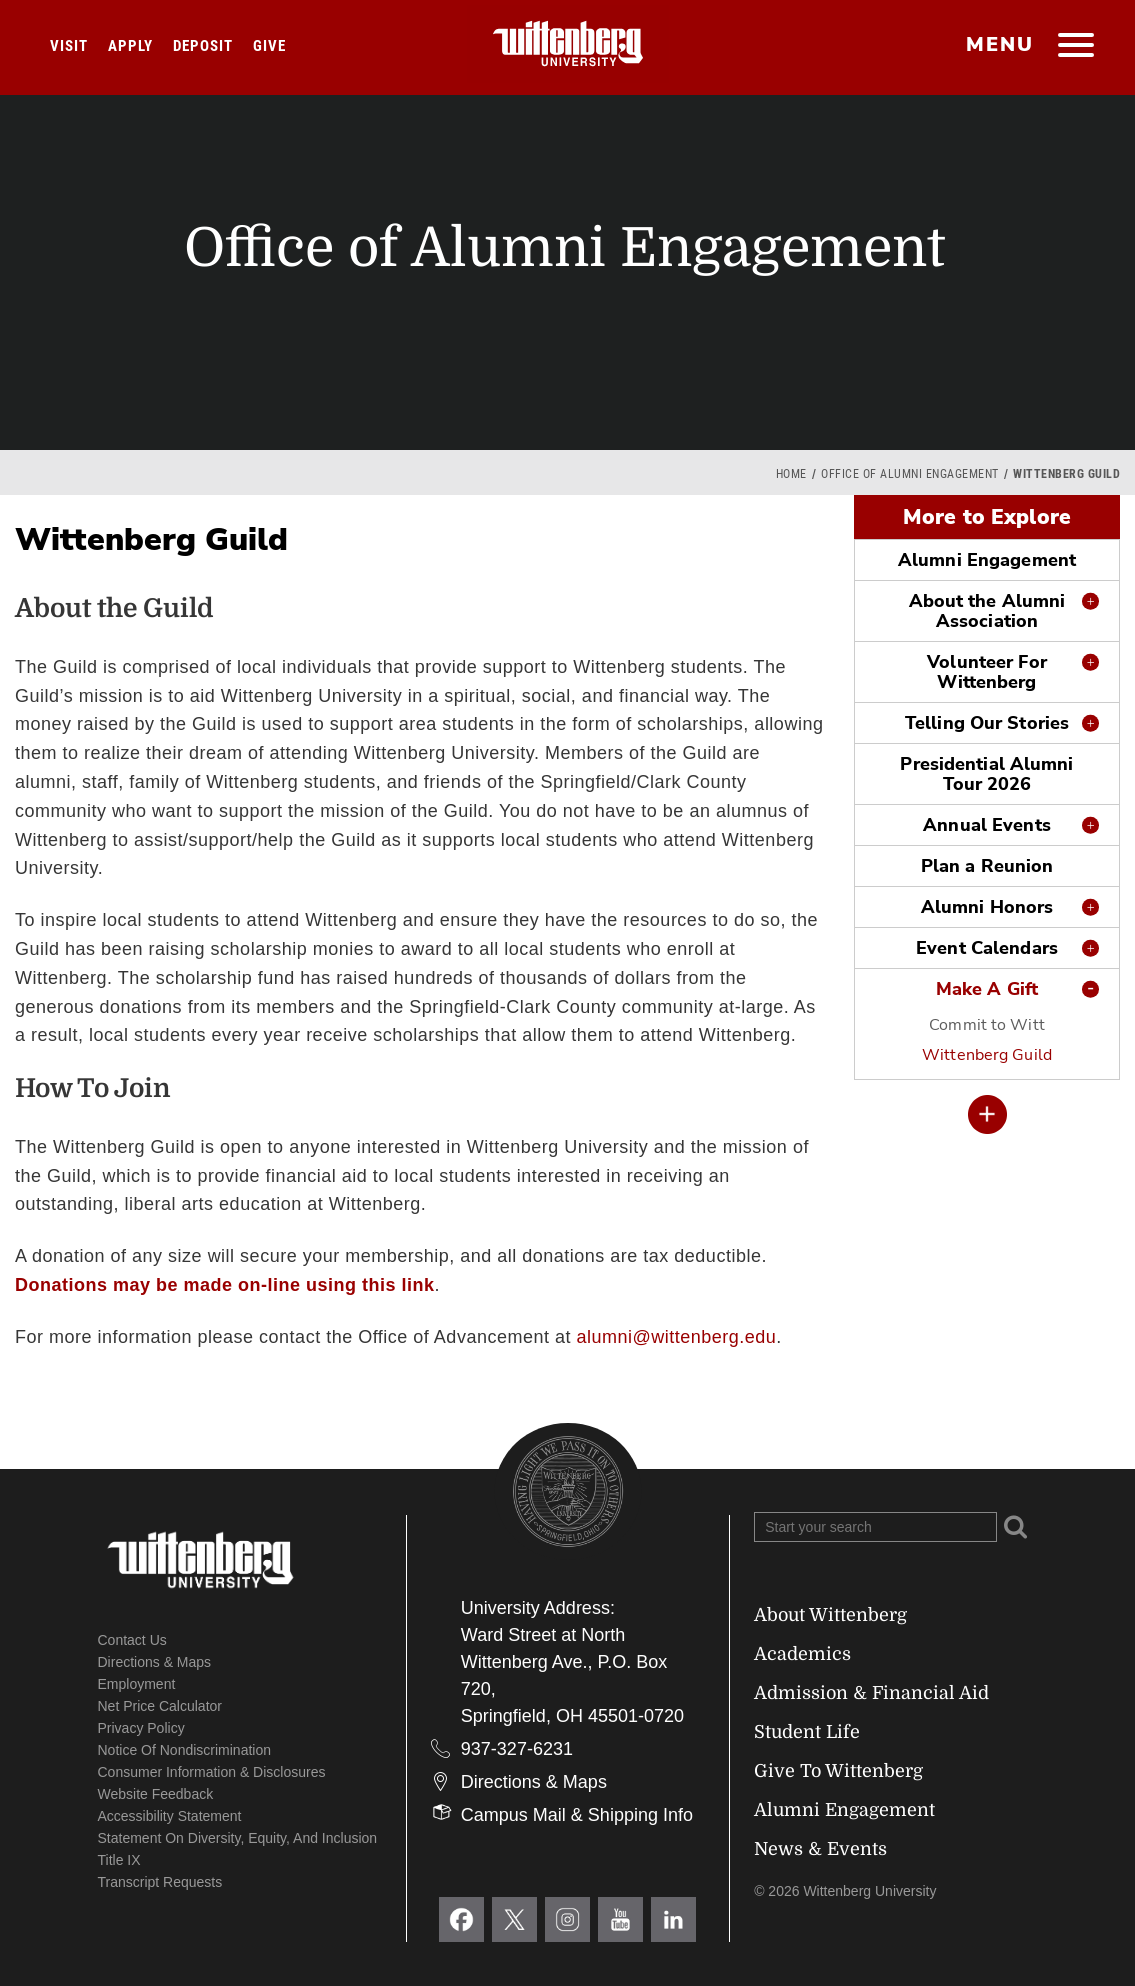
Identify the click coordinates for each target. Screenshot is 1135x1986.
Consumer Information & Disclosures (212, 1772)
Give (269, 46)
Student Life (807, 1732)
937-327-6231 (517, 1749)
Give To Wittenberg (838, 1771)
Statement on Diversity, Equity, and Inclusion (238, 1838)
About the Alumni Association (987, 611)
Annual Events (986, 825)
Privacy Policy (141, 1728)
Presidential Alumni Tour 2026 (986, 774)
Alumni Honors (987, 907)
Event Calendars (987, 948)
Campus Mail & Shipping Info (577, 1815)
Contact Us (132, 1640)
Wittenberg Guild (987, 1055)
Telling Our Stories (987, 723)
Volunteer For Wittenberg (986, 672)
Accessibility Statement (170, 1816)
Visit (69, 46)
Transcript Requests (160, 1882)
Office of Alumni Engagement (910, 474)
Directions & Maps (155, 1662)
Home (791, 474)
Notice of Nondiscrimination (185, 1750)
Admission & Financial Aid (871, 1693)
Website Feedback (156, 1794)
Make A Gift (987, 989)
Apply (130, 46)
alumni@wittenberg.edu (676, 1337)
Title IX (119, 1860)
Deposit (203, 46)
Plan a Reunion (987, 866)
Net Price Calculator (160, 1706)
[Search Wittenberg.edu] (875, 1527)
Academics (802, 1654)
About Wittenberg (830, 1615)
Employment (137, 1684)
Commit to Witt (987, 1025)
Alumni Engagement (987, 560)
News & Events (820, 1849)
